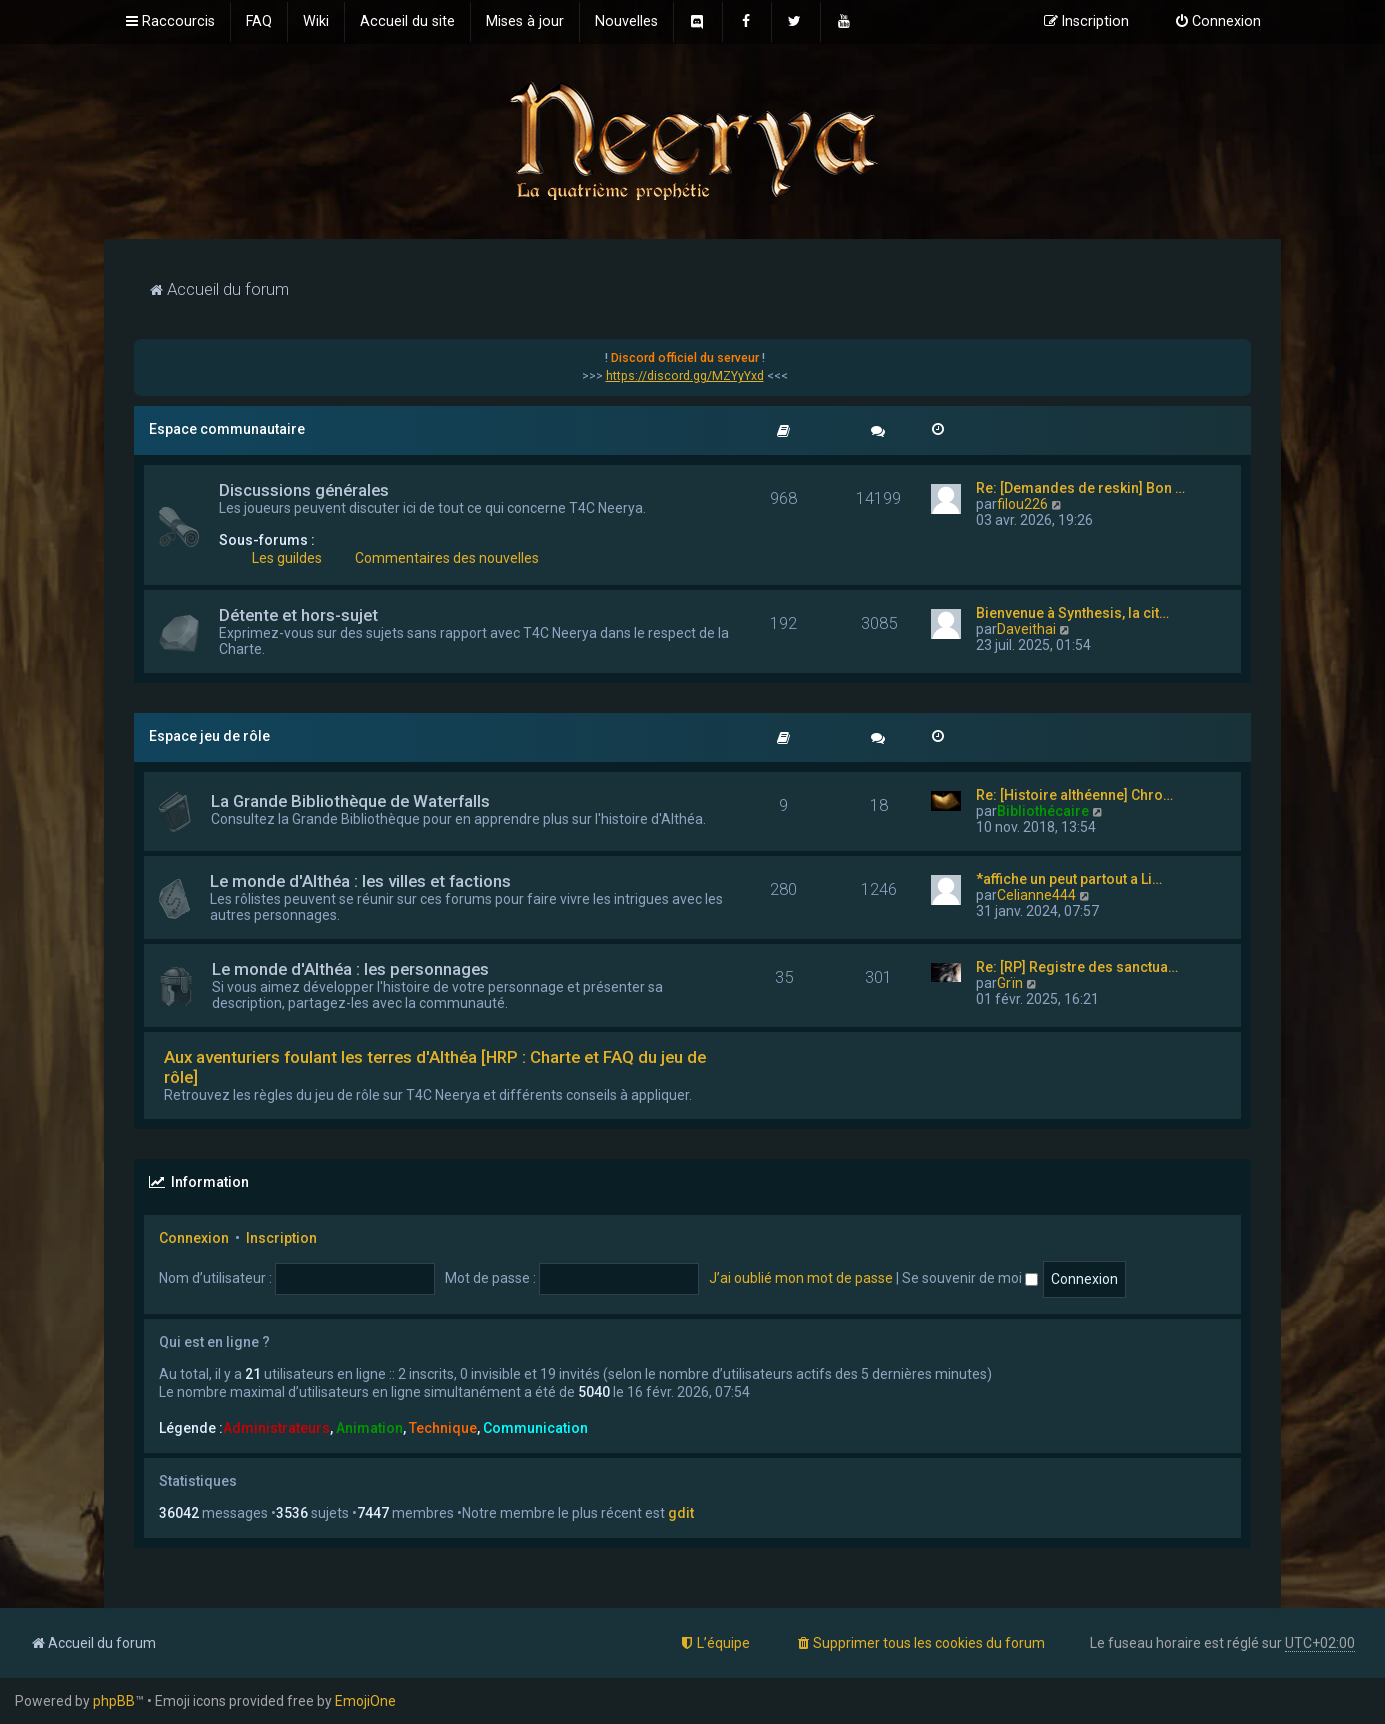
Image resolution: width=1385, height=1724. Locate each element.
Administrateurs (276, 1428)
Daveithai (1026, 629)
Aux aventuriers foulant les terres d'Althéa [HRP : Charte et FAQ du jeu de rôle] (435, 1067)
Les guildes (287, 558)
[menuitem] (259, 22)
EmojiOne (365, 1701)
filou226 (1022, 504)
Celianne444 (1036, 895)
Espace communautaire (227, 429)
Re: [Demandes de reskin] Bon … (1080, 488)
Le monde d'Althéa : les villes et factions (360, 881)
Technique (443, 1428)
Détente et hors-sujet (298, 615)
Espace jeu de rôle (209, 736)
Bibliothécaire (1043, 811)
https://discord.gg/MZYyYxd (685, 376)
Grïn (1010, 983)
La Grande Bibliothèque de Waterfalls (350, 801)
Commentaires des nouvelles (447, 558)
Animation (369, 1428)
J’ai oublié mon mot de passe (801, 1278)
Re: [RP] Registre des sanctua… (1077, 967)
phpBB (114, 1701)
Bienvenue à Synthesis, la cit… (1072, 613)
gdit (681, 1513)
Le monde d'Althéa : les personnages (350, 969)
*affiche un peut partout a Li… (1069, 879)
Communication (535, 1428)
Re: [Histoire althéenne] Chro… (1074, 795)
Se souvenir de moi (970, 1278)
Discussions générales (304, 490)
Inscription (281, 1238)
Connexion (194, 1238)
